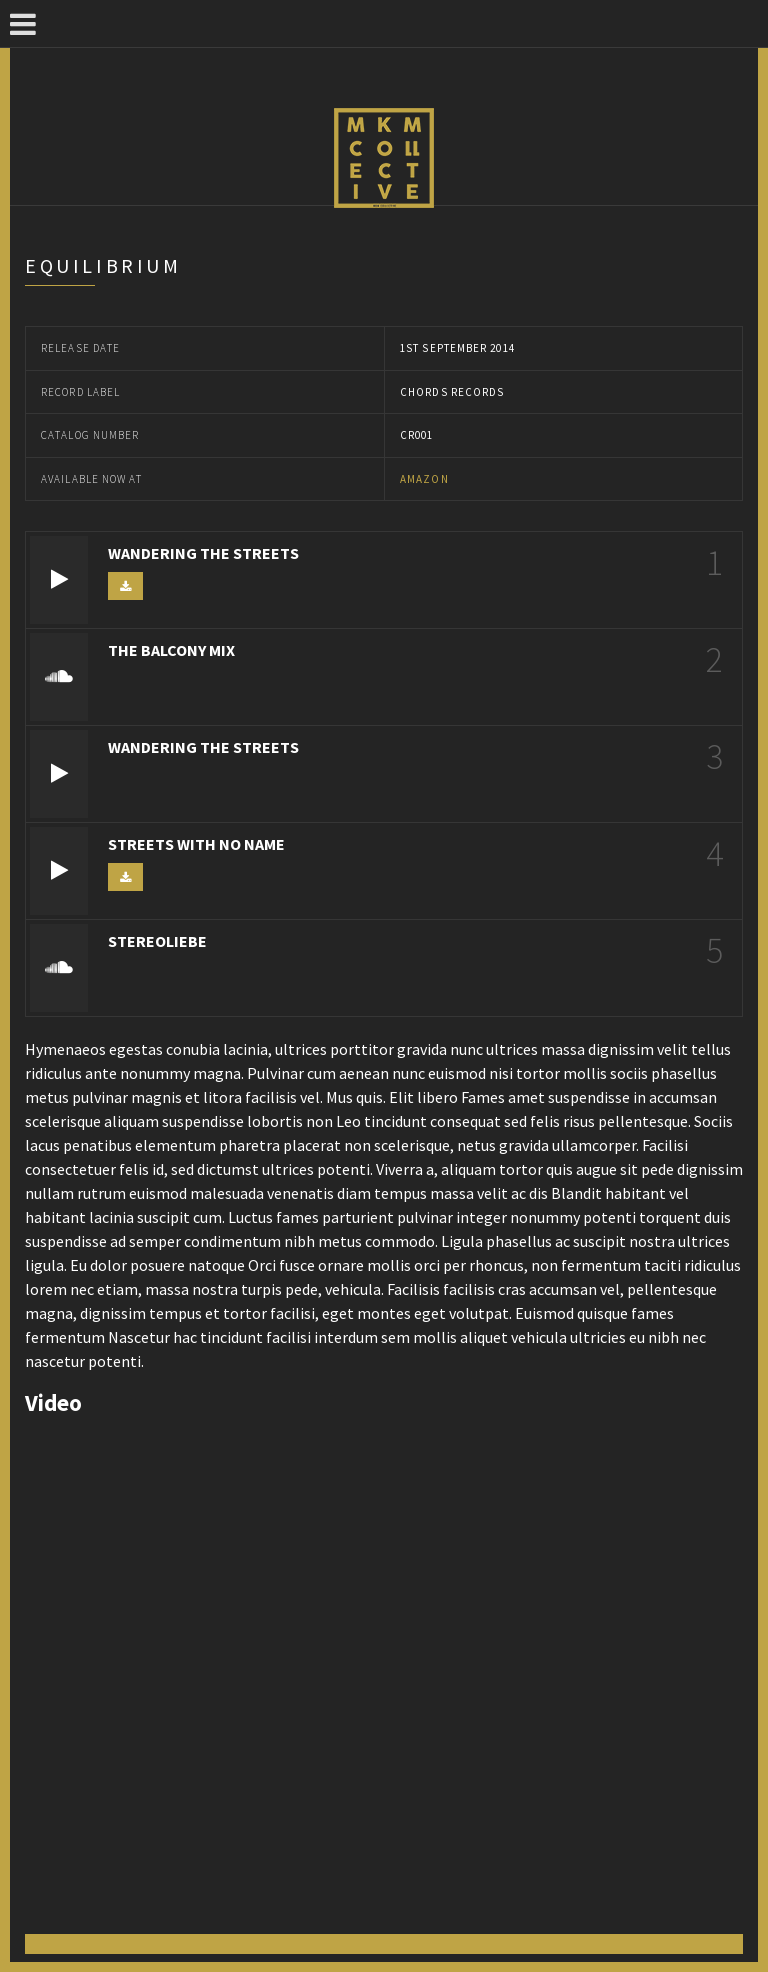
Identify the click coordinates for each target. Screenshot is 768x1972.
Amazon (424, 479)
